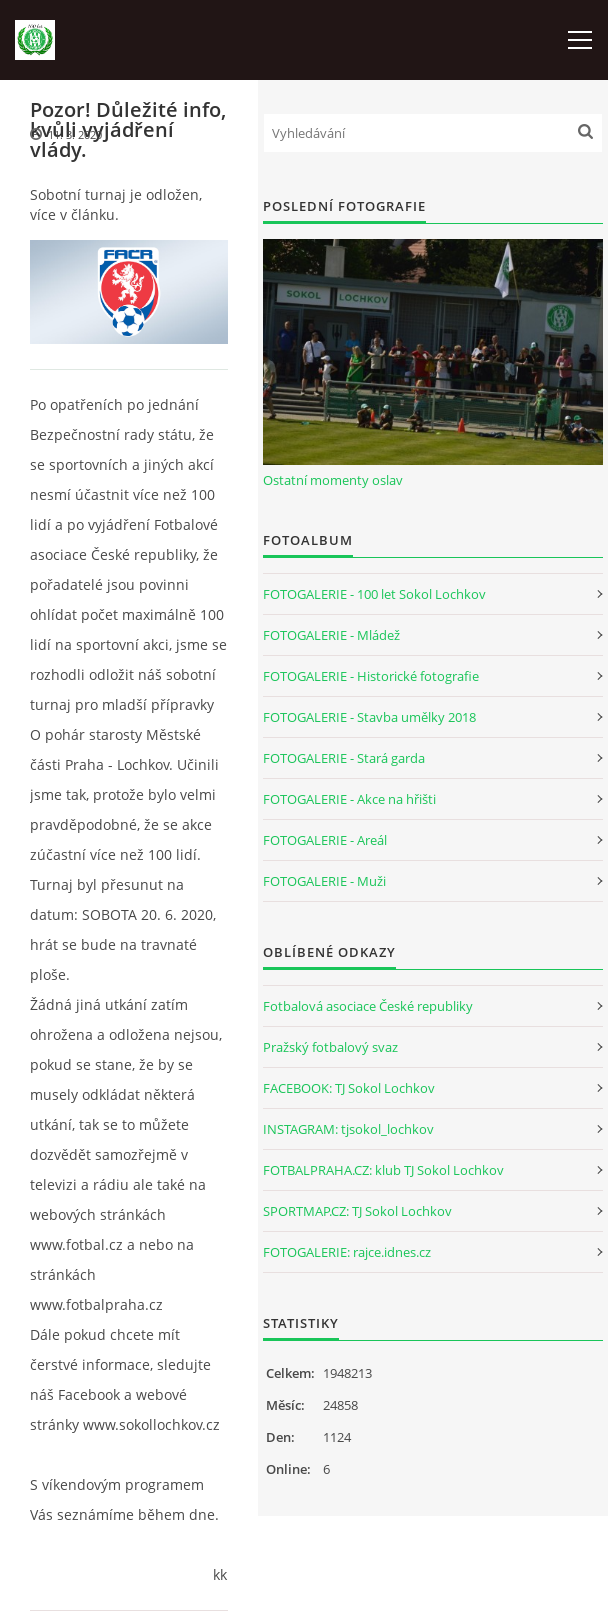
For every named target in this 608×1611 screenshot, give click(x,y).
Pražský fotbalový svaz (330, 1047)
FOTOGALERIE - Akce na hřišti (349, 799)
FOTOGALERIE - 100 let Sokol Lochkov (374, 594)
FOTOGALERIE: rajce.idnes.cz (347, 1252)
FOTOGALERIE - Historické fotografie (371, 676)
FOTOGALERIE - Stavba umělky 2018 (369, 717)
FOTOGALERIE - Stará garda (344, 758)
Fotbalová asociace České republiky (368, 1006)
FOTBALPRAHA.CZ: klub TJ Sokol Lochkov (383, 1170)
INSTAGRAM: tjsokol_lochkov (348, 1129)
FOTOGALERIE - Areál (325, 840)
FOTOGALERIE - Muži (324, 881)
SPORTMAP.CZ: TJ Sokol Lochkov (357, 1211)
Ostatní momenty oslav (333, 480)
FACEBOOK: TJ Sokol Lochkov (349, 1088)
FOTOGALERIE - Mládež (331, 635)
